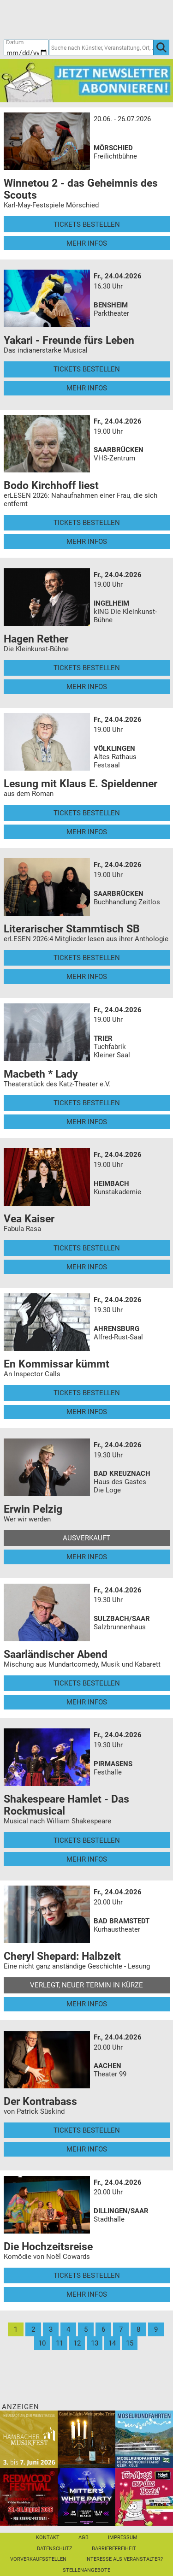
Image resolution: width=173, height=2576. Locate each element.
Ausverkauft (86, 1538)
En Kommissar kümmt (56, 1364)
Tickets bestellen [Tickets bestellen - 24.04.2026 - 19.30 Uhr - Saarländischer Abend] (87, 1683)
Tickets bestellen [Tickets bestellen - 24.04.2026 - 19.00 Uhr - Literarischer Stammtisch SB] (87, 958)
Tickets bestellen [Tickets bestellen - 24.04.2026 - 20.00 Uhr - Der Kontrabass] (87, 2130)
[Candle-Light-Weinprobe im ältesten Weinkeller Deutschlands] (86, 2439)
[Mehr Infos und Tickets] (47, 141)
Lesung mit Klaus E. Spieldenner (80, 784)
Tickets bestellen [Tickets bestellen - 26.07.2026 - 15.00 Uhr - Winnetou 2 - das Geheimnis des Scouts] (87, 224)
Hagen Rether (36, 639)
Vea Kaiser (29, 1219)
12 (77, 2343)
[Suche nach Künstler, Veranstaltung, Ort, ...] (101, 47)
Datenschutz (54, 2549)
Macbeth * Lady (41, 1074)
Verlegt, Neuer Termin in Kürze (86, 1985)
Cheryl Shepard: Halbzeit (62, 1956)
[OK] (161, 47)
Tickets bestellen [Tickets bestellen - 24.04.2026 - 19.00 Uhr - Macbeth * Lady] (87, 1103)
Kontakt (48, 2538)
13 (94, 2343)
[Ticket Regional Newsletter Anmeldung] (86, 80)
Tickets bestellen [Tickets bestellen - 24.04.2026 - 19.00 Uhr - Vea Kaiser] (87, 1248)
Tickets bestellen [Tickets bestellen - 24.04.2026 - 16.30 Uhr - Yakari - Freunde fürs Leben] (87, 369)
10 (42, 2343)
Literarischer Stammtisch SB (72, 929)
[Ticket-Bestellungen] (81, 19)
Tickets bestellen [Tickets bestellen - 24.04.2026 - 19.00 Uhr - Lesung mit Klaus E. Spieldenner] (87, 813)
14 (112, 2343)
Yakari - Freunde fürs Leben (69, 340)
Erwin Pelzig (33, 1509)
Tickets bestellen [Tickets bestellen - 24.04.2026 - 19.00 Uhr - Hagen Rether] (87, 668)
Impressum (122, 2538)
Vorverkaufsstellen (38, 2559)
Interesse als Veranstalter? (124, 2559)
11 (59, 2343)
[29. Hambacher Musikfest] (29, 2439)
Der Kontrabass (40, 2101)
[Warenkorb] (126, 19)
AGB (83, 2538)
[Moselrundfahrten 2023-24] (144, 2439)
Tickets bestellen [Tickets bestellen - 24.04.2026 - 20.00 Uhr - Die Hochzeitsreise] (87, 2275)
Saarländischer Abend (55, 1654)
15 (129, 2343)
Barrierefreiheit (114, 2549)
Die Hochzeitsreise (48, 2246)
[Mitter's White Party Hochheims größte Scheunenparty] (86, 2496)
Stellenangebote (86, 2570)
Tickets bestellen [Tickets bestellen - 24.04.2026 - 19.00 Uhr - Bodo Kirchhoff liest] (87, 523)
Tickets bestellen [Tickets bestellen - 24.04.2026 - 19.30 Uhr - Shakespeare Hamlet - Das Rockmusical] (87, 1840)
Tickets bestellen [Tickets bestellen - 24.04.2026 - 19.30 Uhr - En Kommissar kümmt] (87, 1393)
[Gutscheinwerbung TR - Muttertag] (144, 2496)
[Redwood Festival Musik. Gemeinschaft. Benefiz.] (29, 2496)
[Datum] (26, 47)
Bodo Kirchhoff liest (51, 485)
